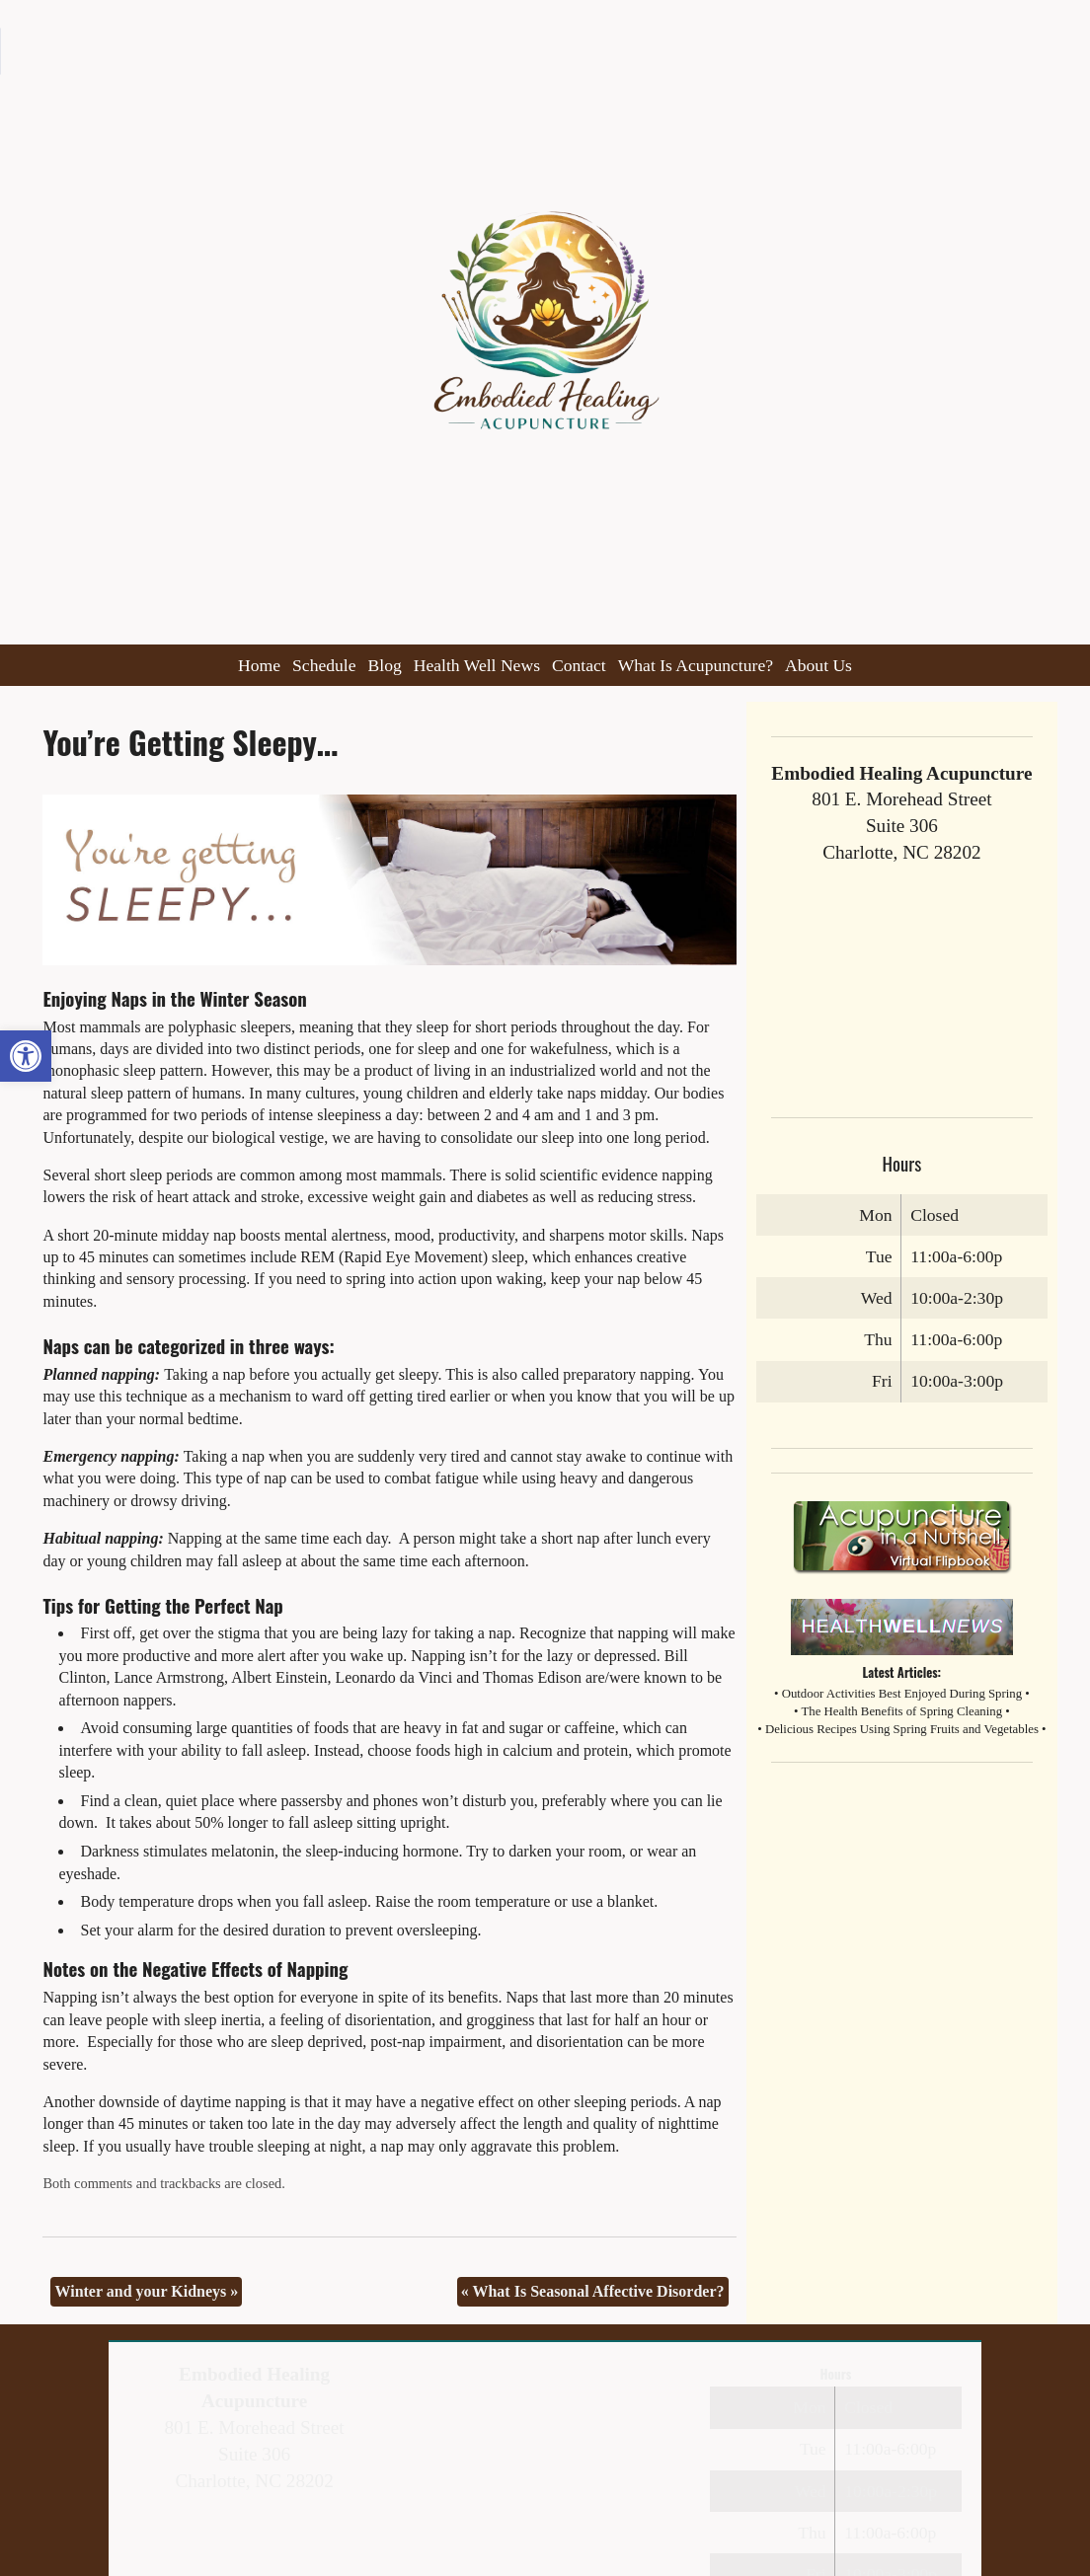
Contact (579, 665)
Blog (385, 665)
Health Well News (477, 665)
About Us (818, 665)
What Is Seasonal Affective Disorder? (593, 2291)
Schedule (324, 665)
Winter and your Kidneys (146, 2291)
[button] (25, 1056)
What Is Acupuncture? (695, 665)
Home (259, 665)
